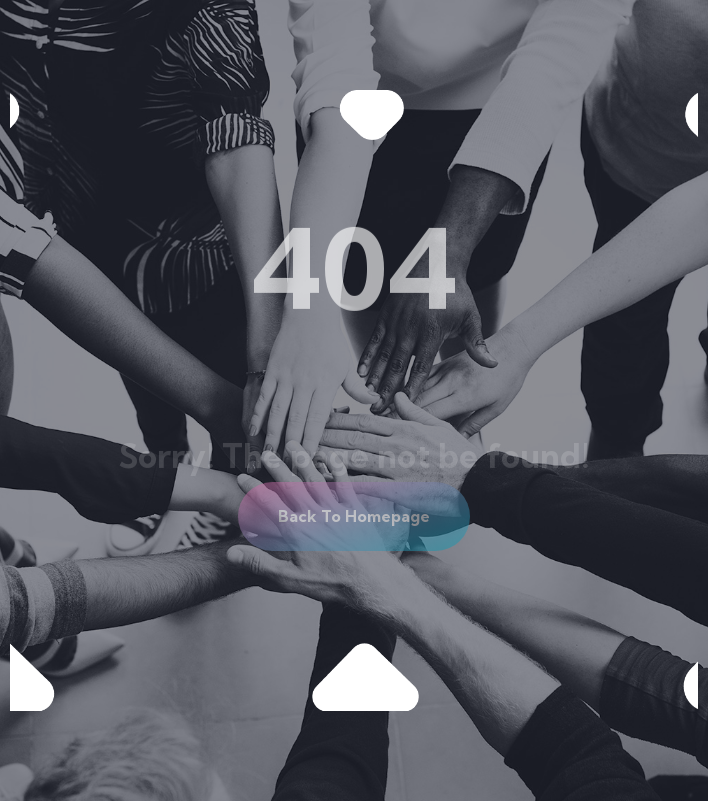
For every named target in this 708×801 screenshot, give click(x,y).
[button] (354, 516)
